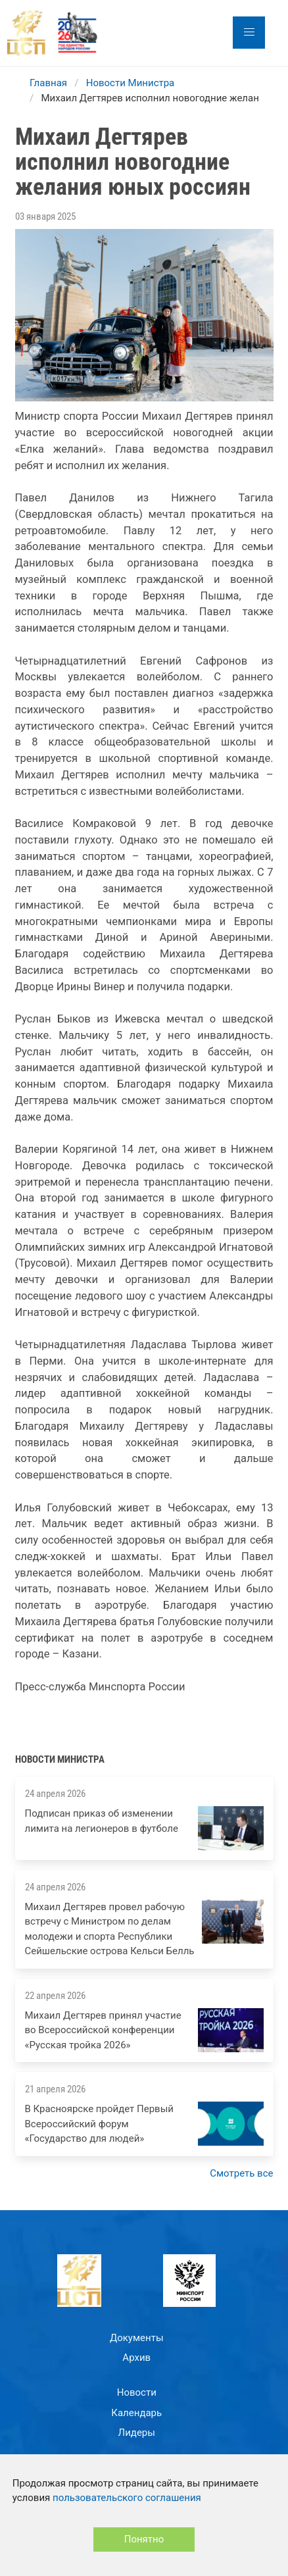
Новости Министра (130, 83)
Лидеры (136, 2432)
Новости (136, 2392)
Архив (136, 2357)
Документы (137, 2338)
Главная (48, 83)
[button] (249, 32)
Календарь (136, 2413)
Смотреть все (241, 2173)
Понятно (144, 2539)
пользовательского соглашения (127, 2498)
